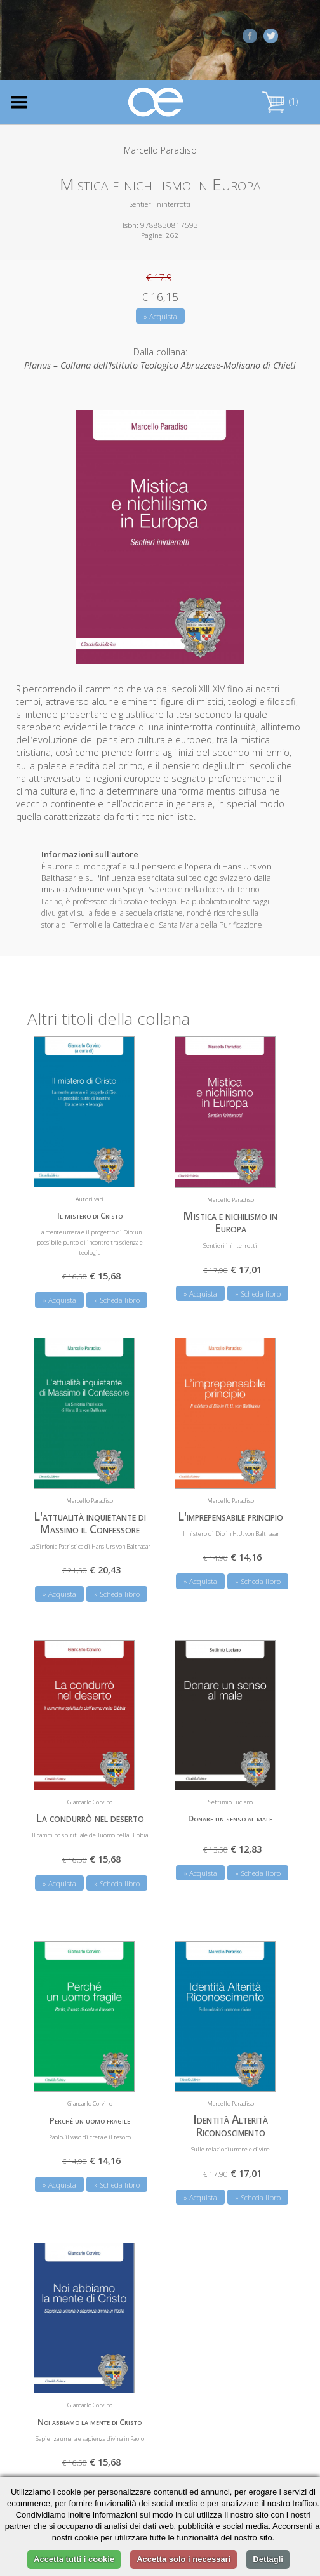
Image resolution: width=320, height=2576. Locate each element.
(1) (280, 101)
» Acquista (160, 316)
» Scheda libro (117, 1300)
